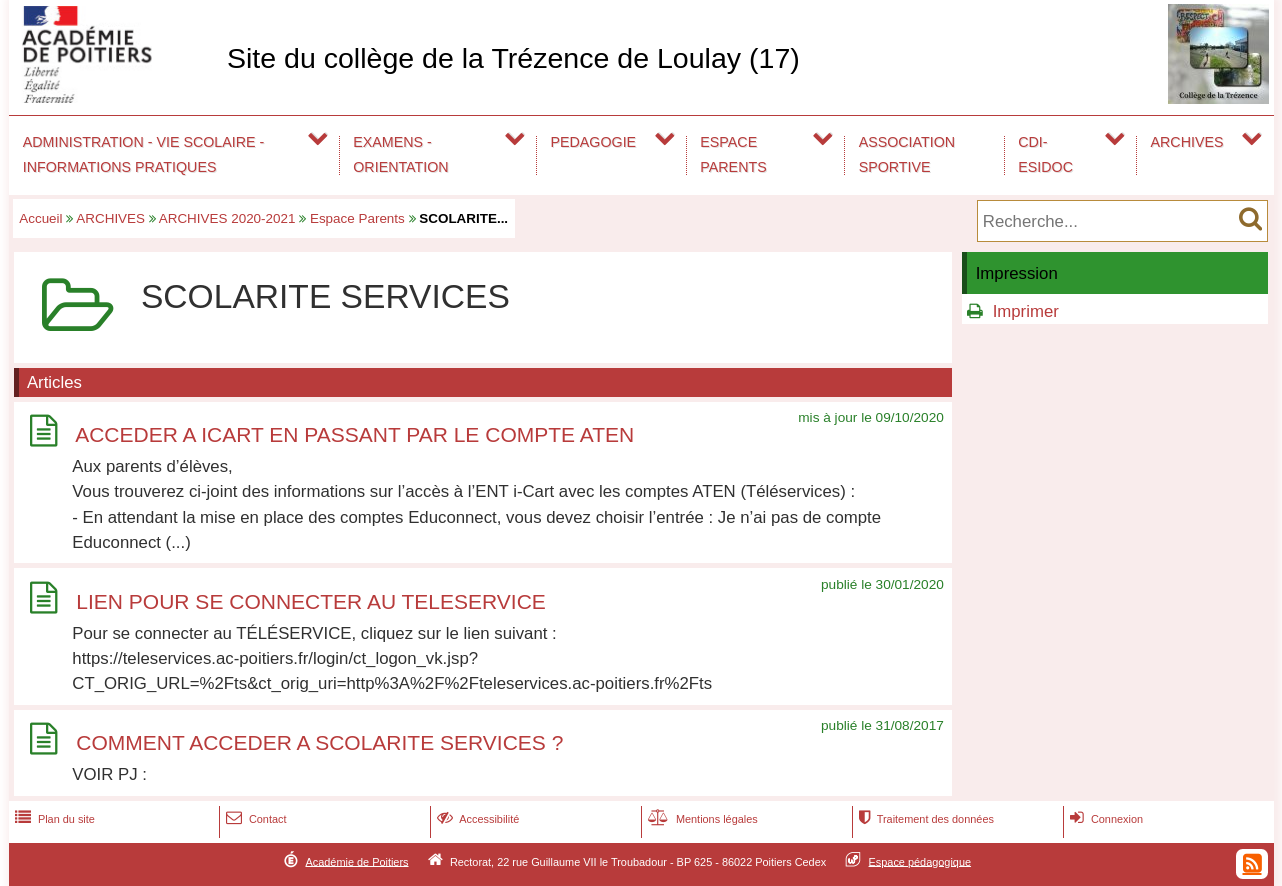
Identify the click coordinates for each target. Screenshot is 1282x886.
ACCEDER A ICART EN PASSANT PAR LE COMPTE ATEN (354, 434)
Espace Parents (357, 218)
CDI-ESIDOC (1045, 154)
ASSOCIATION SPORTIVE (907, 154)
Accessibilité (476, 819)
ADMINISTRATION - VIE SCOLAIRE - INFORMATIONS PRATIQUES (144, 154)
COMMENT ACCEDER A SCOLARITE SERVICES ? (319, 742)
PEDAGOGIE (594, 142)
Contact (254, 819)
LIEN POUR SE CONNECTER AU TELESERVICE (311, 601)
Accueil (40, 218)
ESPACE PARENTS (733, 154)
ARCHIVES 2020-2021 (227, 218)
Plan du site (53, 819)
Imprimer (1026, 311)
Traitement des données (924, 819)
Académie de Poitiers (356, 861)
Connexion (1104, 819)
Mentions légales (701, 819)
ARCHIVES (1187, 142)
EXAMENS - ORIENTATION (400, 154)
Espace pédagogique (920, 861)
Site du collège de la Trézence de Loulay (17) (513, 58)
